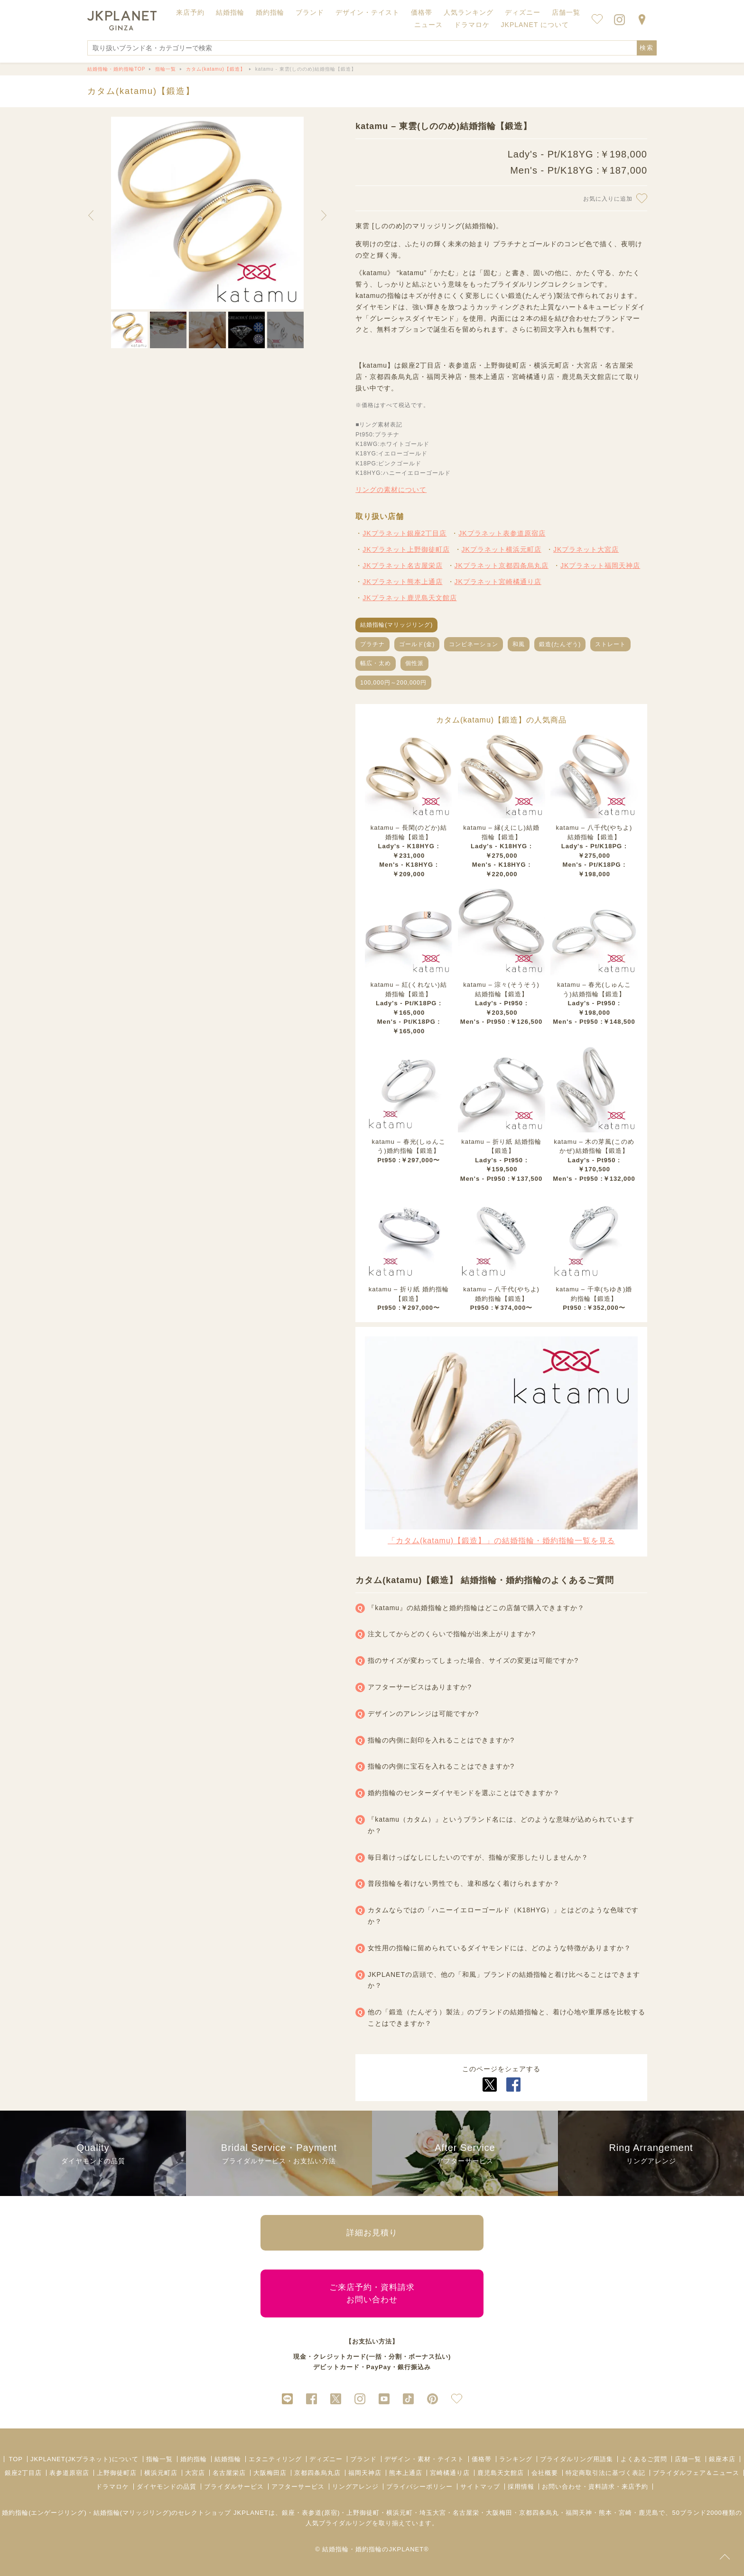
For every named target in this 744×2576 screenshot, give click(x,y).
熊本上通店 (405, 2472)
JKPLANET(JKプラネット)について (84, 2459)
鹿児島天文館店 (500, 2472)
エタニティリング (275, 2459)
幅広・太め (375, 663)
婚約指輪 (193, 2459)
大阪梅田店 (270, 2472)
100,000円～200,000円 (393, 682)
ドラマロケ (112, 2486)
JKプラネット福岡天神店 (600, 565)
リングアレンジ (355, 2486)
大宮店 (195, 2472)
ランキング (515, 2459)
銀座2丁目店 (23, 2472)
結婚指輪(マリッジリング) (396, 624)
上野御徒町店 (117, 2472)
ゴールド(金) (417, 644)
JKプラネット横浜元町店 (501, 549)
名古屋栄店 (229, 2472)
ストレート (610, 644)
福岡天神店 (364, 2472)
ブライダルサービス (234, 2486)
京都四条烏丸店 (317, 2472)
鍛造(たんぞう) (560, 644)
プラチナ (372, 644)
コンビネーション (473, 644)
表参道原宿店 (69, 2472)
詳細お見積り (372, 2232)
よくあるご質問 (644, 2459)
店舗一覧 (566, 12)
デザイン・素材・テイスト (424, 2459)
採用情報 (521, 2486)
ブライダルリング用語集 (576, 2459)
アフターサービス (298, 2486)
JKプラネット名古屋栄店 (402, 565)
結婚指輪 (227, 2459)
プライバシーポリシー (419, 2486)
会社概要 (544, 2472)
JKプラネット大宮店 (586, 549)
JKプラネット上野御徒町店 (406, 549)
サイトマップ (480, 2486)
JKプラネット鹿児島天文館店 (409, 598)
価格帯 (482, 2459)
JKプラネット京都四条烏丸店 (502, 565)
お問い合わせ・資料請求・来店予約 (595, 2486)
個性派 (414, 663)
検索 (647, 47)
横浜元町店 (160, 2472)
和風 (518, 644)
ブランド (363, 2459)
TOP (16, 2459)
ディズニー (326, 2459)
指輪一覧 (159, 2459)
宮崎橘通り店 (450, 2472)
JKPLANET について (535, 24)
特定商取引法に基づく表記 (605, 2472)
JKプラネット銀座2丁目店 (404, 533)
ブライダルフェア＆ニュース (696, 2472)
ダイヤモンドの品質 (166, 2486)
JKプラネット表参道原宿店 (501, 533)
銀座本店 (722, 2459)
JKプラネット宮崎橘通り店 (498, 581)
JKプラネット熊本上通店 (402, 581)
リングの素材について (391, 489)
